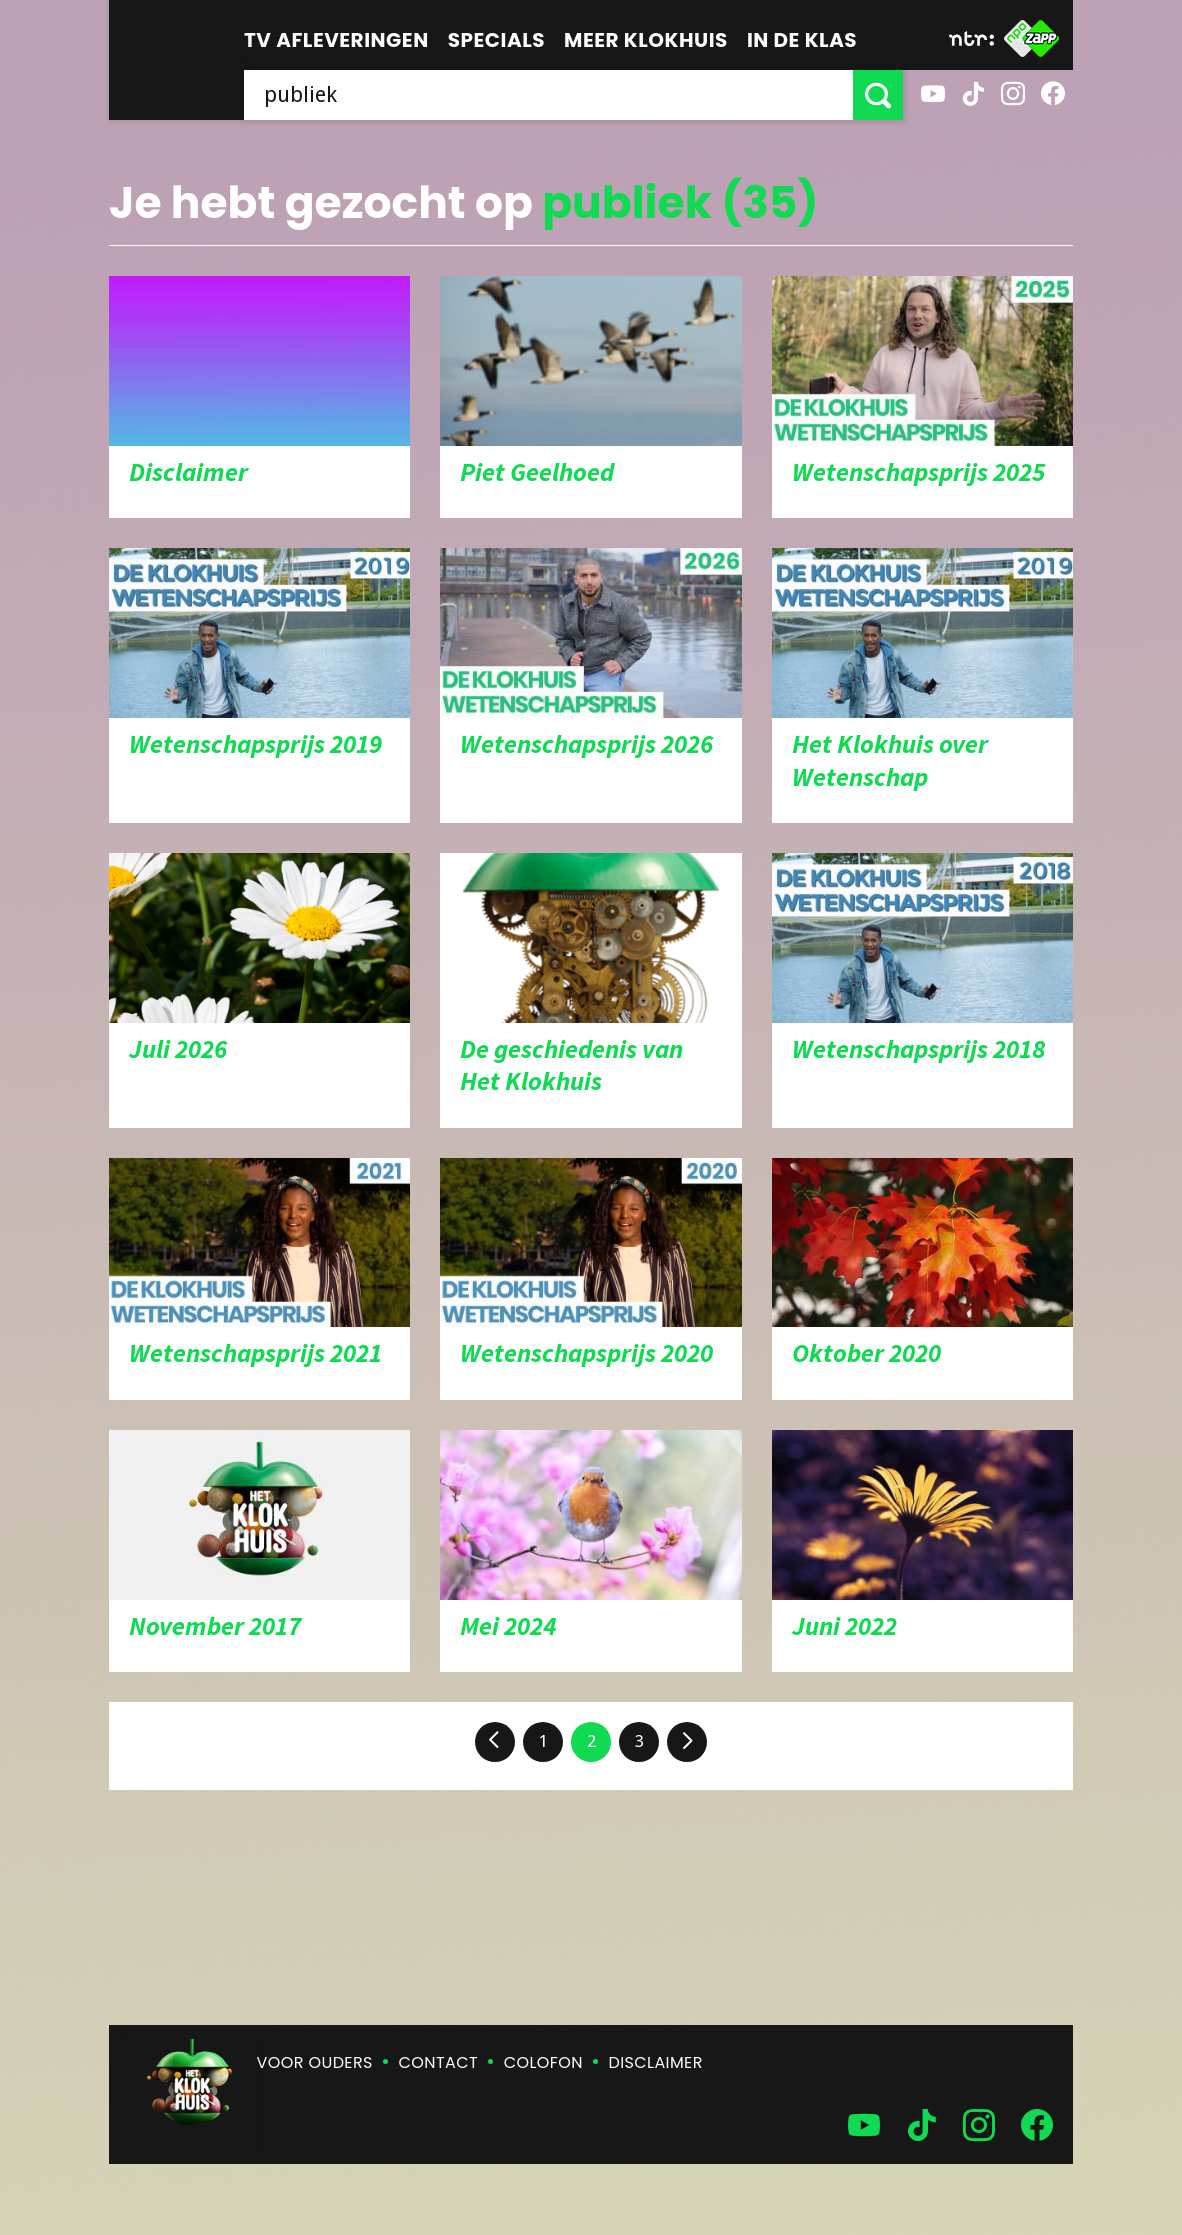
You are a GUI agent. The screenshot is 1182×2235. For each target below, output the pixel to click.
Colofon (543, 2062)
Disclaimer (656, 2062)
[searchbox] (548, 95)
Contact (438, 2062)
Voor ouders (315, 2062)
